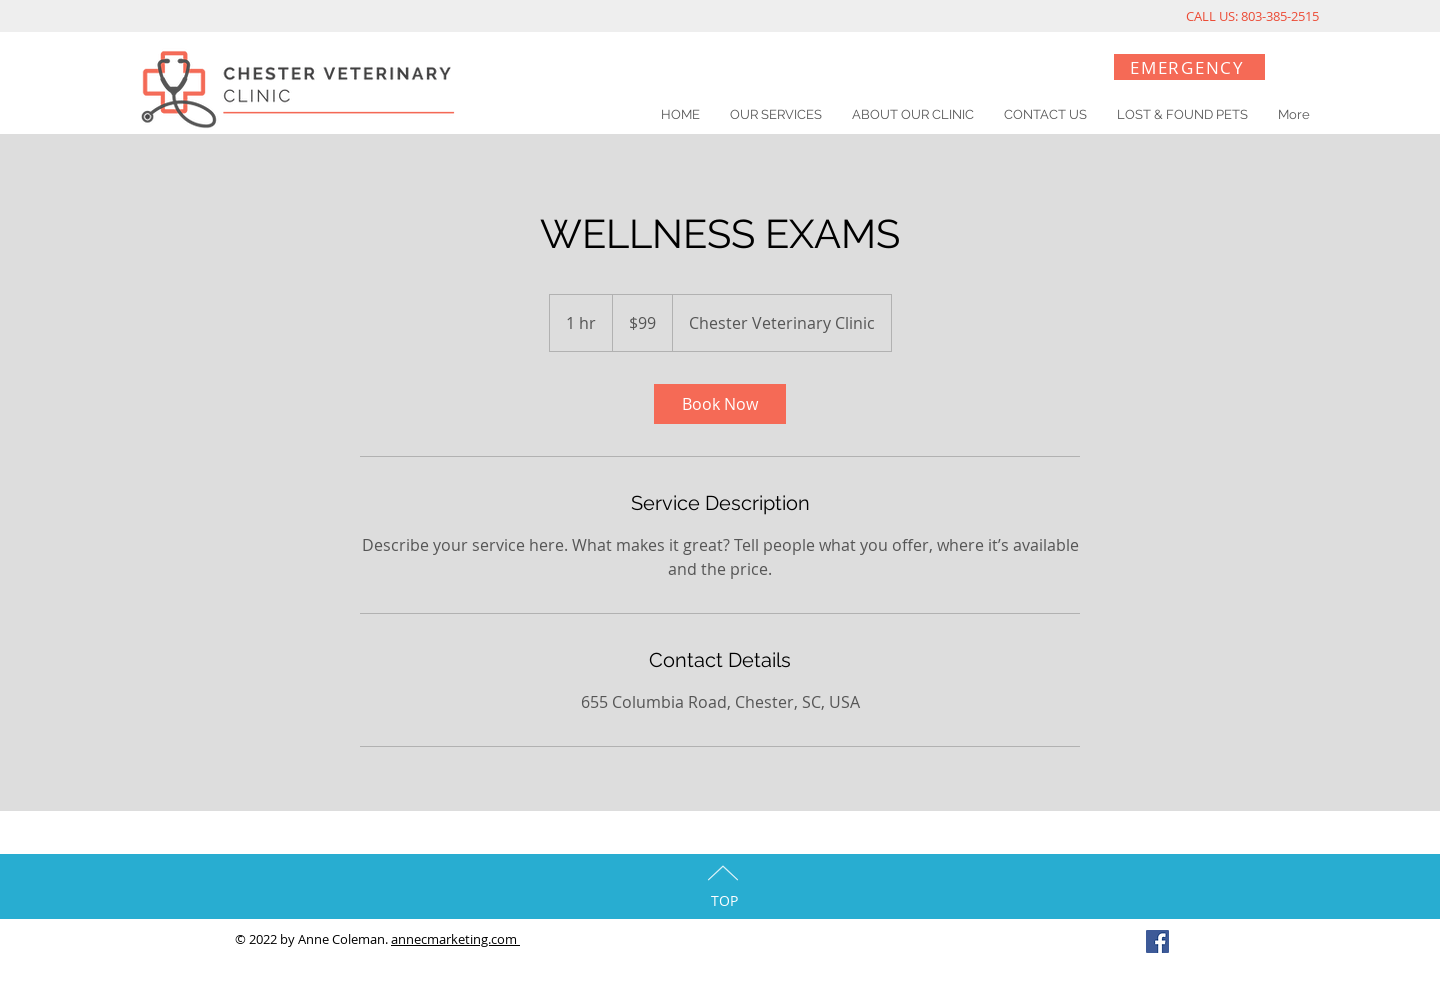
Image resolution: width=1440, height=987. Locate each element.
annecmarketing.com (455, 939)
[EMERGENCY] (1189, 67)
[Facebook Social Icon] (1157, 941)
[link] (720, 404)
